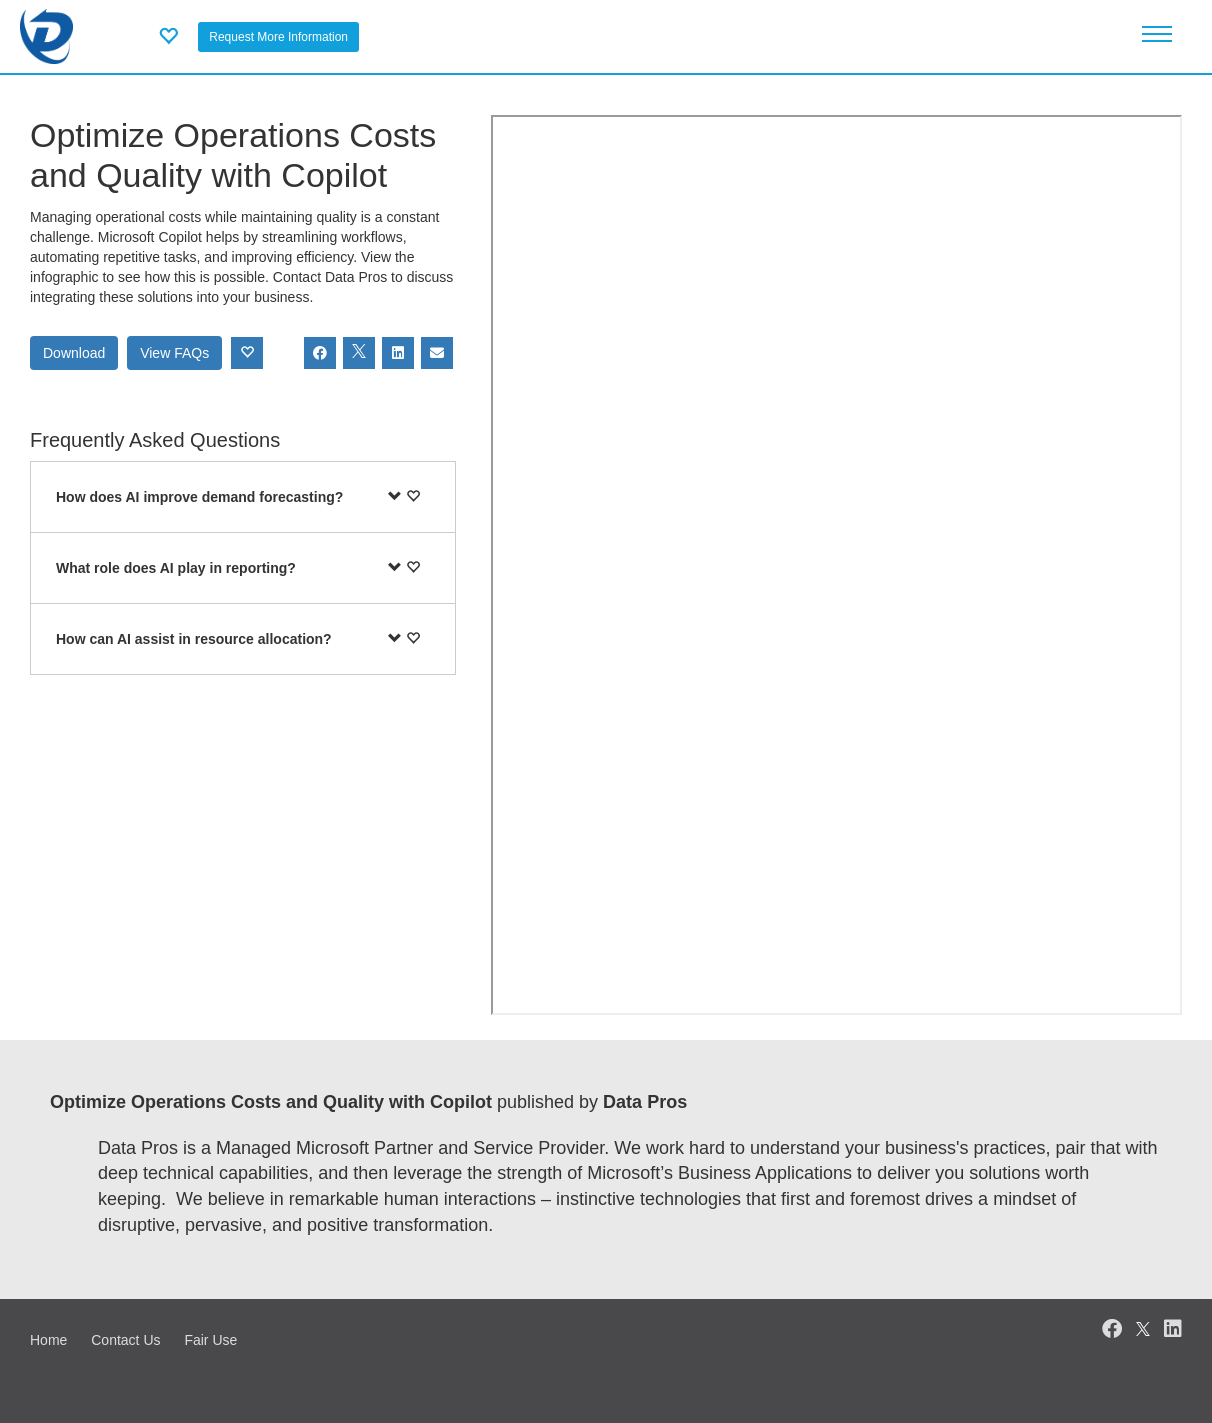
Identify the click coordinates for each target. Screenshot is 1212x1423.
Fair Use (210, 1340)
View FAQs (174, 353)
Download (74, 353)
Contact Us (125, 1340)
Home (48, 1340)
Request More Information (278, 37)
